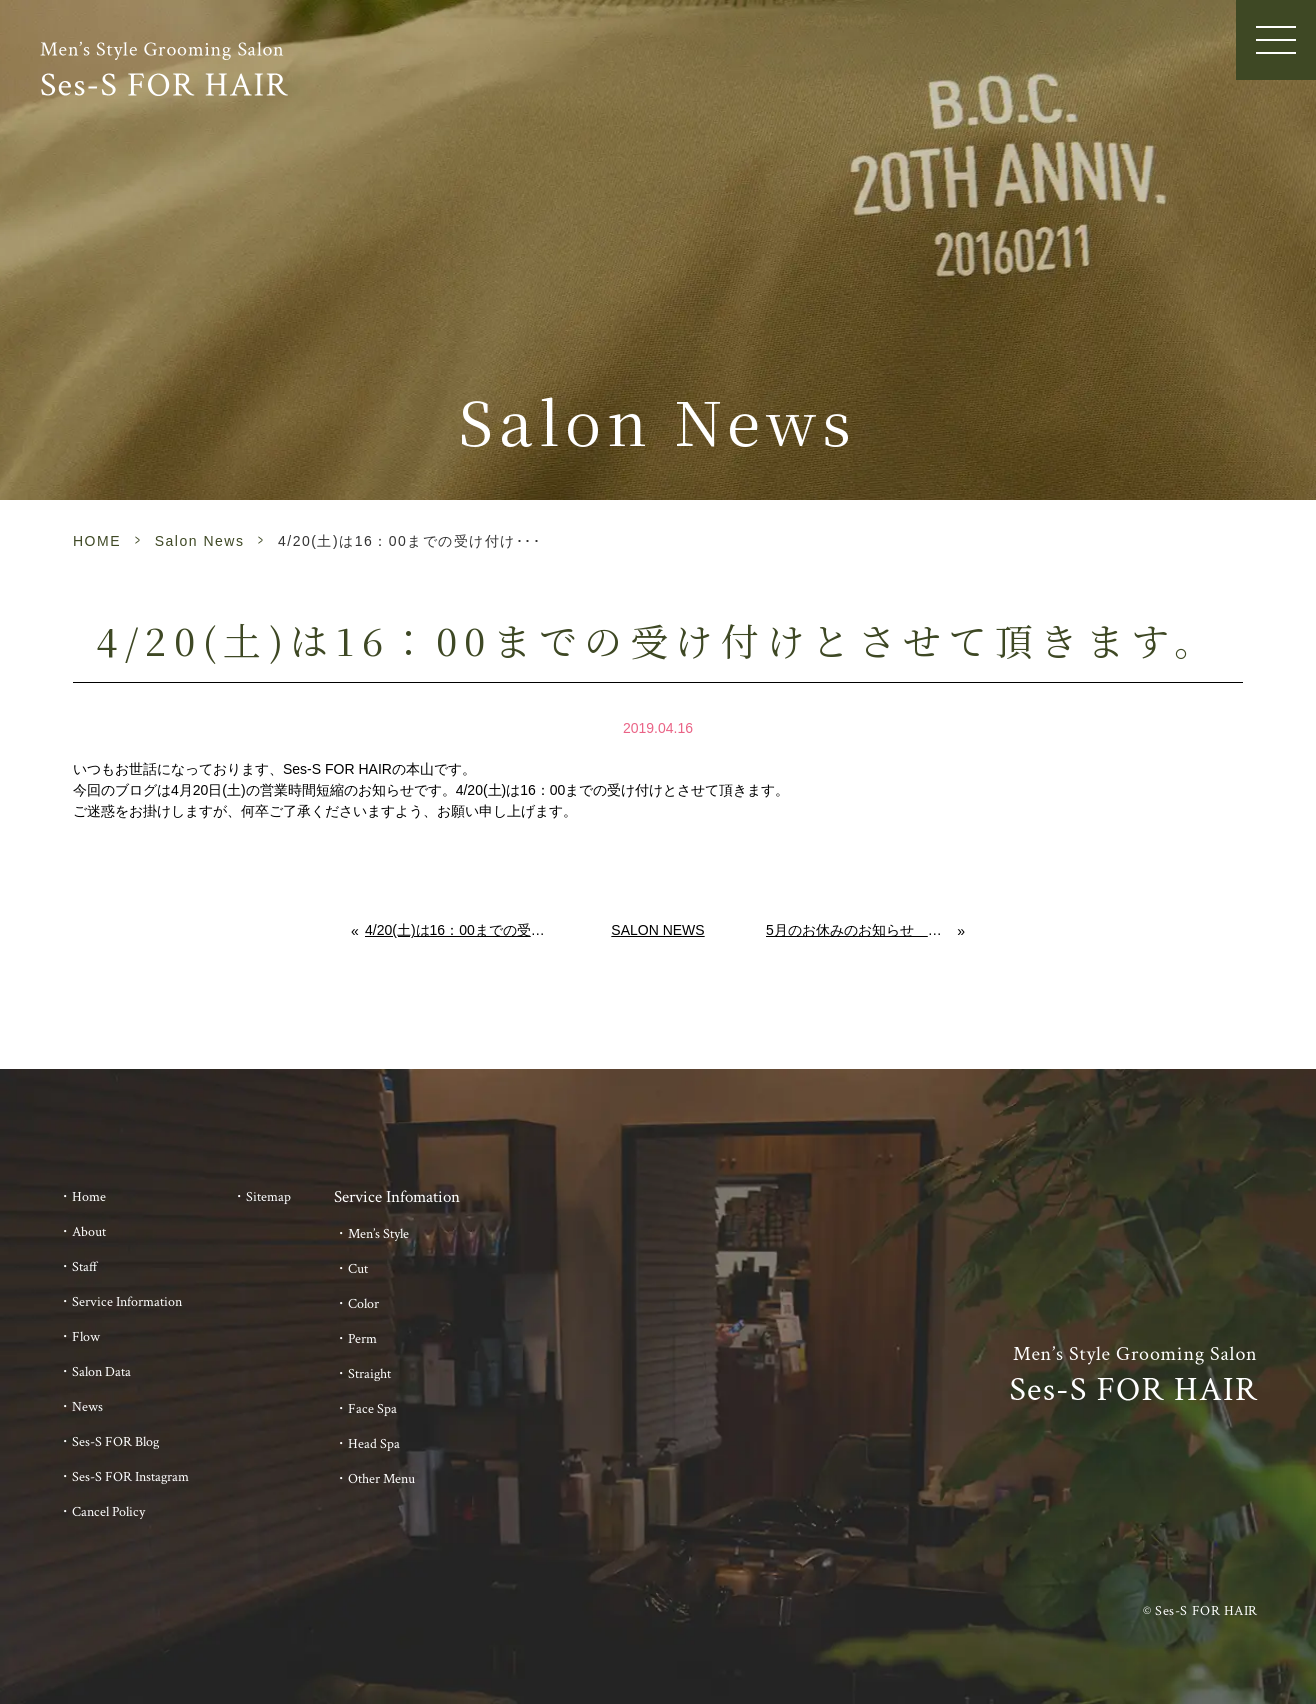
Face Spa (372, 1409)
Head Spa (374, 1444)
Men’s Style (378, 1234)
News (87, 1407)
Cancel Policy (108, 1512)
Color (363, 1304)
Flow (86, 1337)
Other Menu (381, 1479)
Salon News (200, 541)
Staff (85, 1267)
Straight (369, 1374)
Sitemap (268, 1197)
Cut (358, 1269)
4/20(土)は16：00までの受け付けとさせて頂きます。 (457, 930)
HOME (97, 541)
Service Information (127, 1302)
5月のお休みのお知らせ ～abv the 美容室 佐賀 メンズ (862, 930)
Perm (362, 1339)
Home (89, 1197)
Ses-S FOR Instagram (130, 1477)
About (89, 1232)
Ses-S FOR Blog (115, 1442)
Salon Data (101, 1372)
